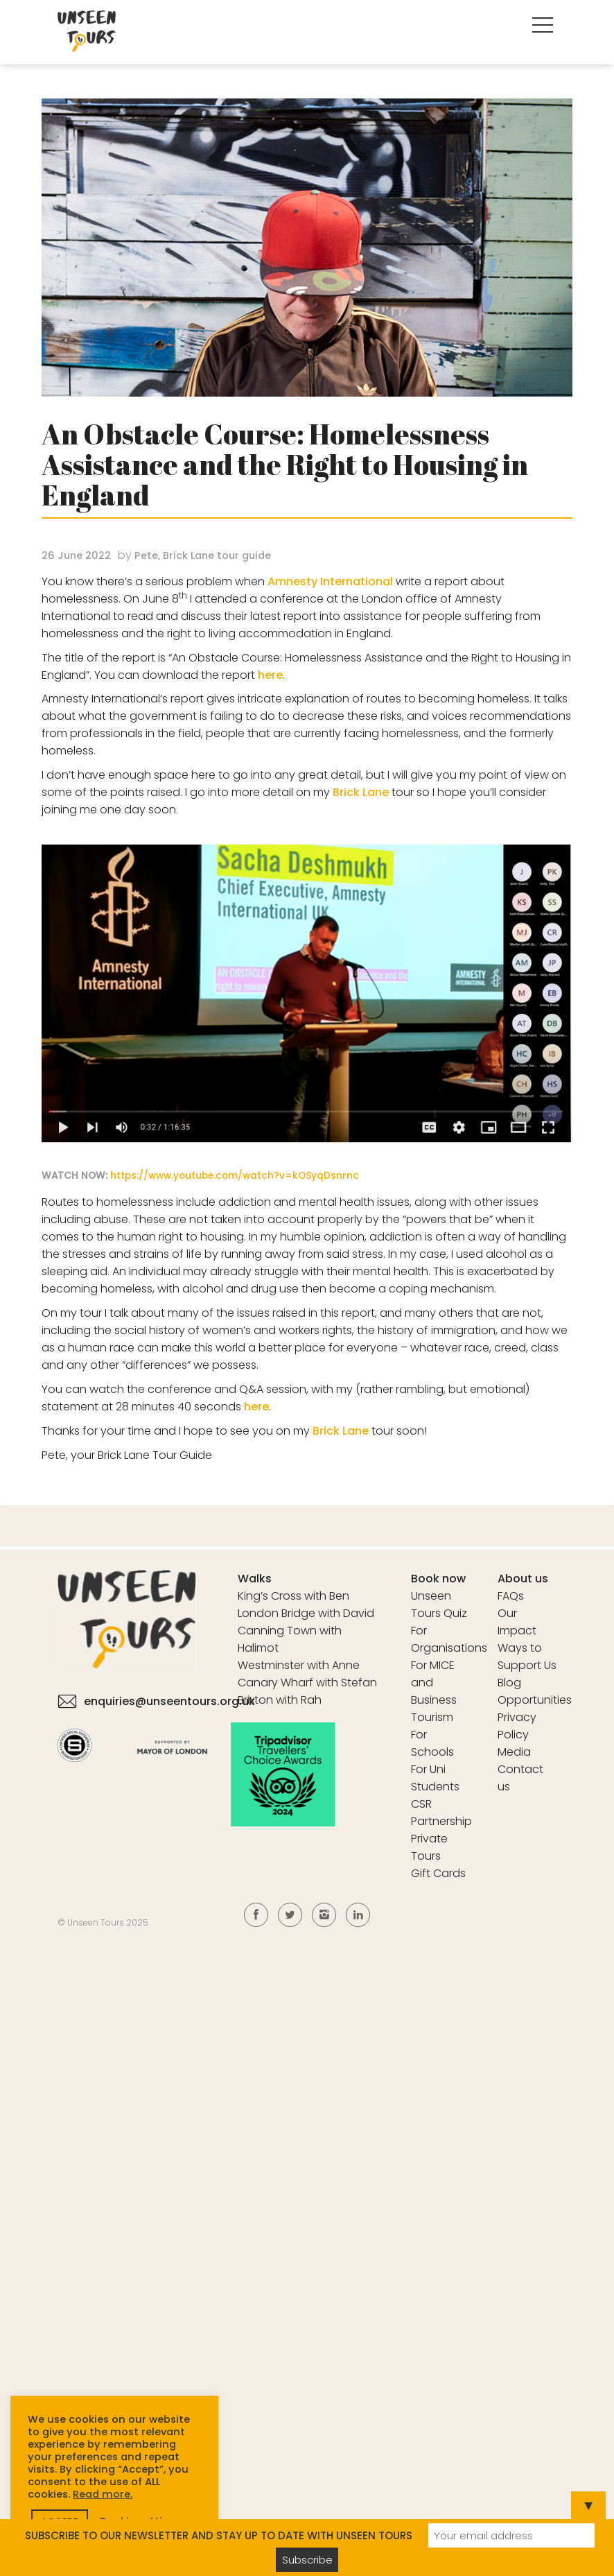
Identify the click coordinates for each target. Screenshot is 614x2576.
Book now (438, 1579)
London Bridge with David (306, 1613)
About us (523, 1579)
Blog (509, 1683)
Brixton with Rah (280, 1700)
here (270, 675)
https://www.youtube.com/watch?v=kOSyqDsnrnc (234, 1175)
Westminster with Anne (299, 1665)
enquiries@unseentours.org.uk (169, 1701)
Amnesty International (330, 581)
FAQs (511, 1596)
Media (514, 1752)
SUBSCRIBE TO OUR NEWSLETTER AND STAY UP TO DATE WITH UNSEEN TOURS (218, 2535)
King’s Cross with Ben (293, 1596)
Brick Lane (361, 792)
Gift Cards (438, 1873)
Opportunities (535, 1700)
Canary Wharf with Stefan (307, 1683)
